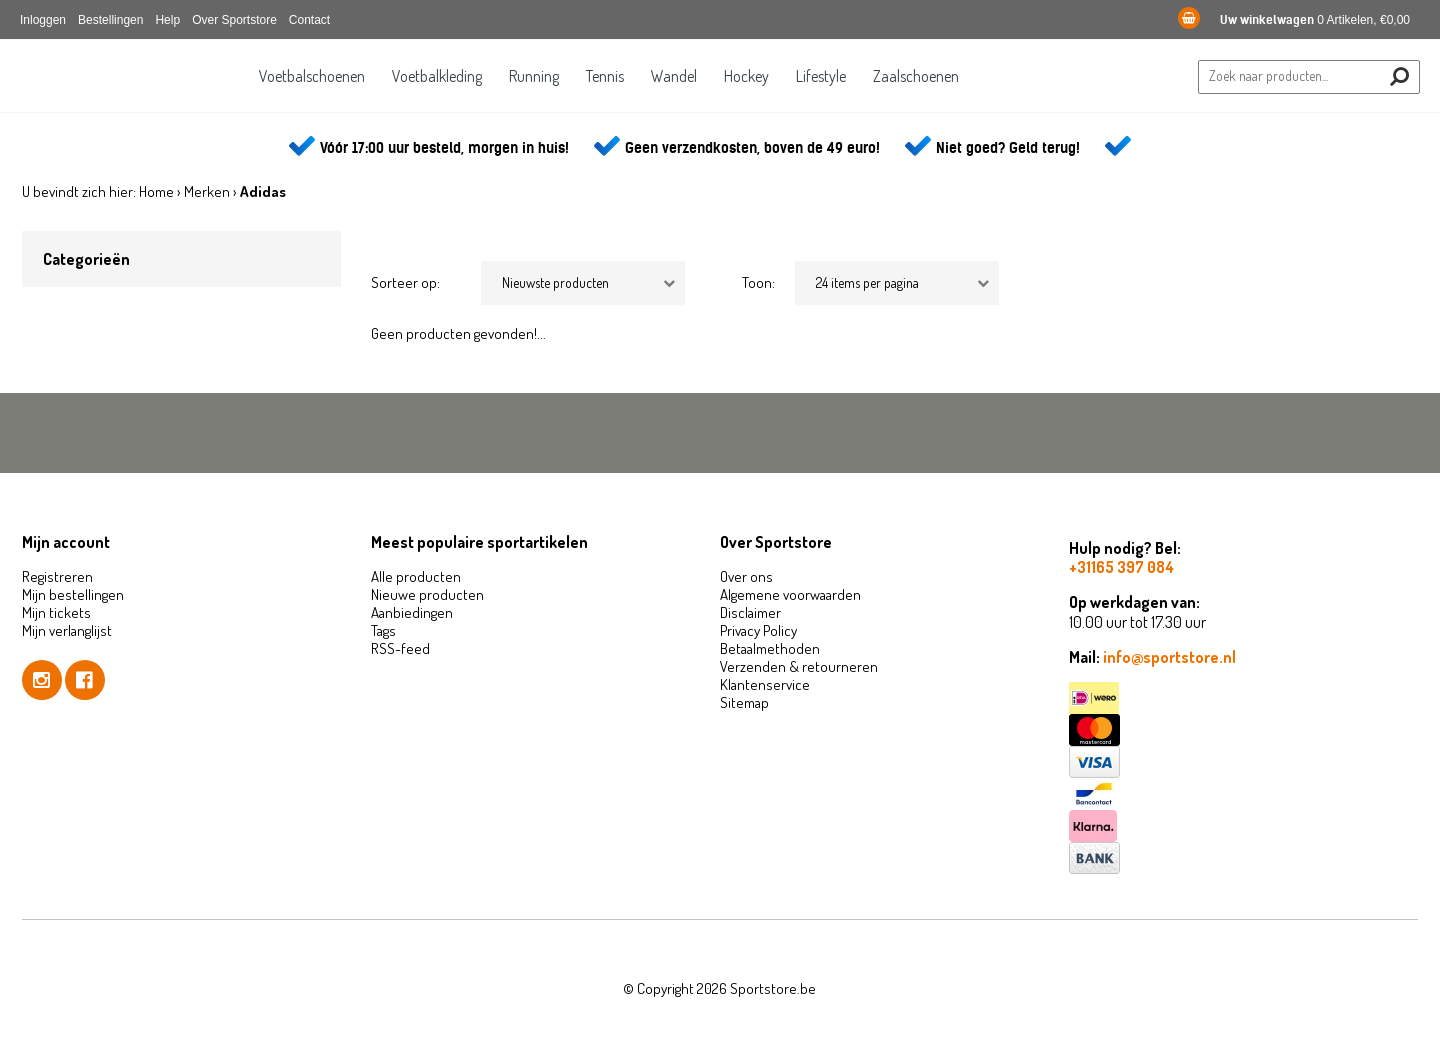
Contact (309, 20)
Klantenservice (765, 684)
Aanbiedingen (412, 612)
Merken (207, 191)
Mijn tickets (56, 612)
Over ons (746, 576)
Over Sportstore (234, 20)
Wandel (674, 76)
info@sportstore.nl (1169, 657)
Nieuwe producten (427, 594)
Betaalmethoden (770, 648)
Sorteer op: (405, 282)
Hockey (746, 76)
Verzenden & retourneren (799, 666)
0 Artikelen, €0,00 (1294, 20)
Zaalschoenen (916, 76)
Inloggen (43, 20)
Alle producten (416, 576)
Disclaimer (750, 612)
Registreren (57, 576)
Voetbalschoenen (312, 76)
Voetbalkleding (437, 76)
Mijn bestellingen (73, 594)
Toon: (758, 282)
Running (534, 76)
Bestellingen (110, 20)
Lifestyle (821, 76)
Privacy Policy (758, 630)
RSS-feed (400, 648)
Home (156, 191)
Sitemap (744, 702)
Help (167, 20)
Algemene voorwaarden (790, 594)
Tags (383, 630)
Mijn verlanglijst (67, 630)
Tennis (605, 76)
